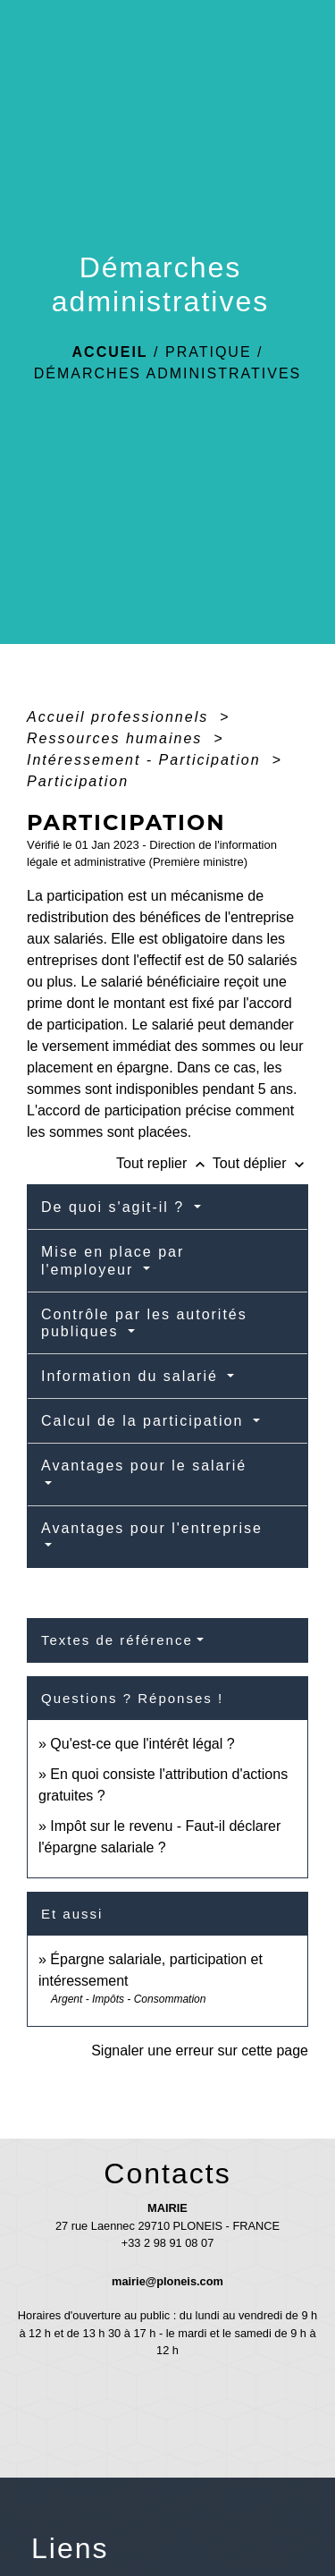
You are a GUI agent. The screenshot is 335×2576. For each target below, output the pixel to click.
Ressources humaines (117, 738)
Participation (78, 781)
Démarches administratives (168, 373)
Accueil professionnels (120, 716)
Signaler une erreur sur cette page (199, 2050)
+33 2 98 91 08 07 (167, 2243)
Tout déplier (260, 1163)
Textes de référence (117, 1640)
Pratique (208, 352)
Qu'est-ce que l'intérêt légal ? (142, 1743)
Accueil (110, 352)
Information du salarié (132, 1376)
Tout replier (164, 1163)
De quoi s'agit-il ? (115, 1207)
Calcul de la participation (145, 1420)
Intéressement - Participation (146, 759)
